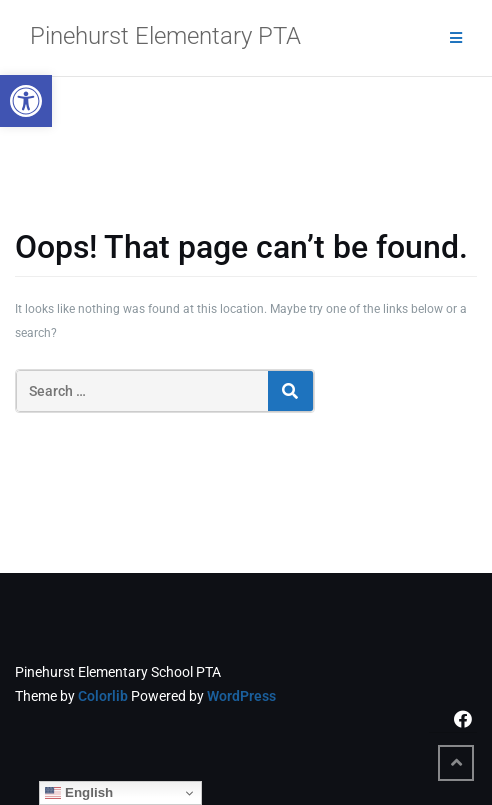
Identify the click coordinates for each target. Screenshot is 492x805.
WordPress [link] (241, 696)
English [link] (79, 793)
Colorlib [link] (103, 696)
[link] (26, 101)
